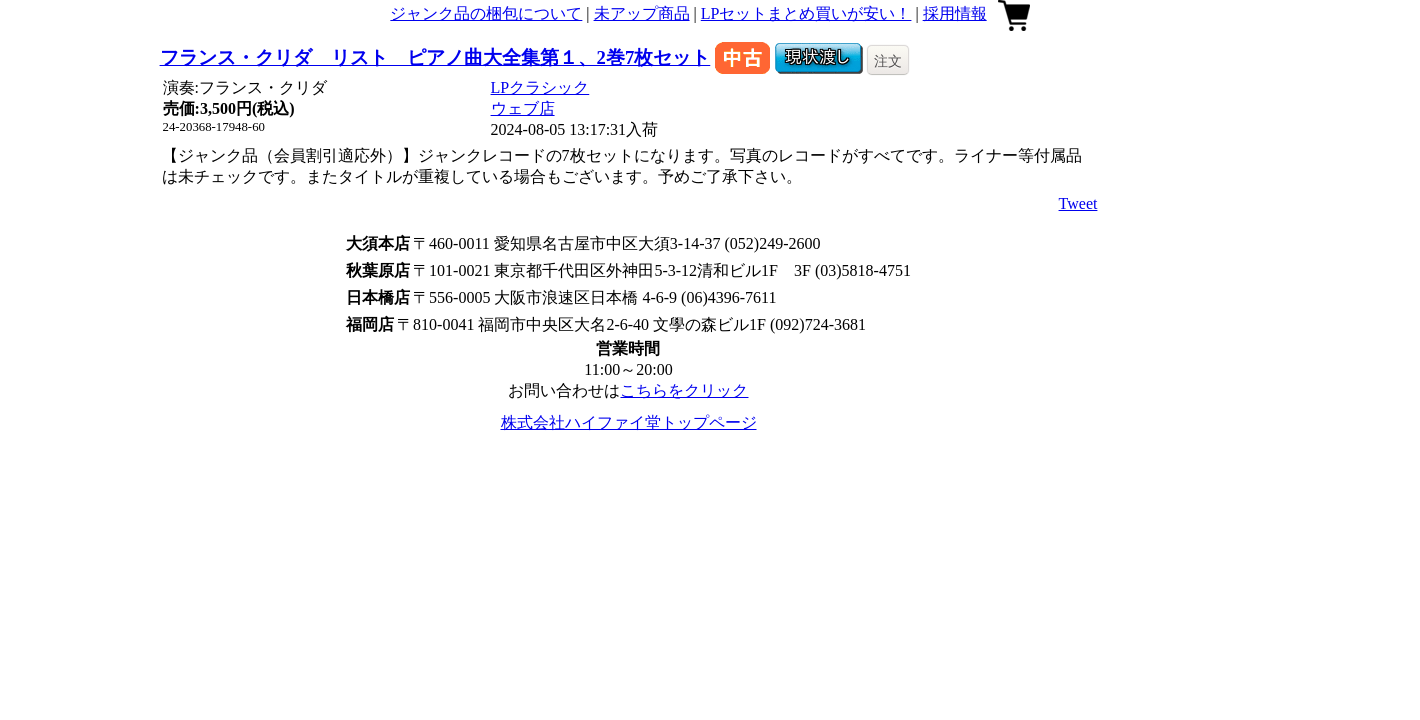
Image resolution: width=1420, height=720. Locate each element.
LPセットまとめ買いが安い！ (806, 13)
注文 (888, 61)
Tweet (1078, 203)
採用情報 (955, 13)
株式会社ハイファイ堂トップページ (629, 422)
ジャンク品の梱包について (486, 13)
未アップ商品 (642, 13)
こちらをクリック (684, 390)
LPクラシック (540, 87)
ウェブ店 (523, 108)
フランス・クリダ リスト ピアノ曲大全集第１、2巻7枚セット (435, 57)
